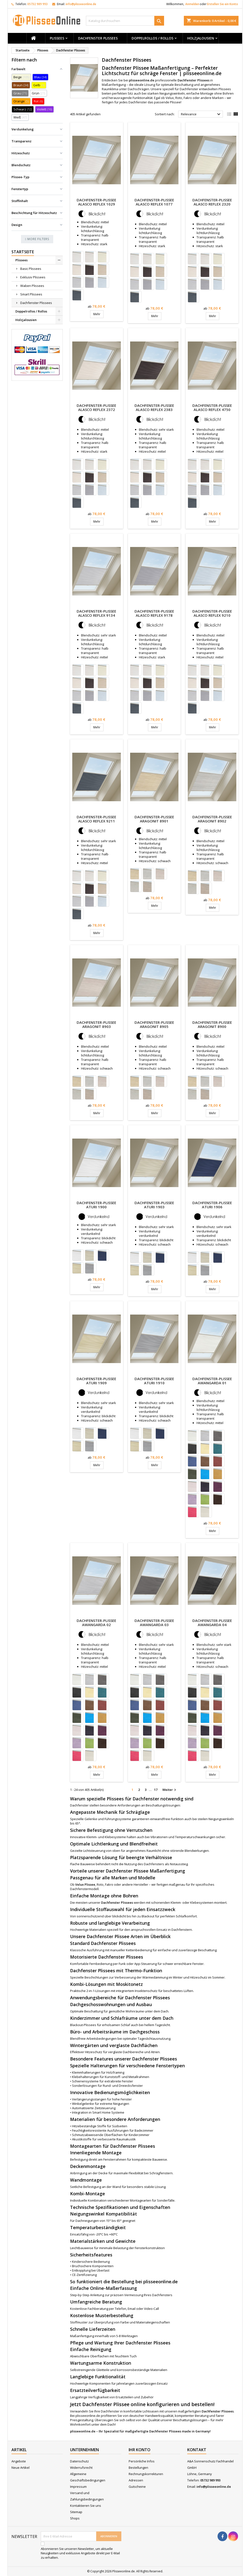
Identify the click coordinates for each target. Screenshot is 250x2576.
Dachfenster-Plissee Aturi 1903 (154, 1204)
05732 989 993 (37, 4)
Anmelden (192, 4)
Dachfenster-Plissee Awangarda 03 (154, 1622)
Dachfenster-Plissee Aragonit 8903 (96, 1024)
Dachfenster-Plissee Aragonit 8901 (154, 818)
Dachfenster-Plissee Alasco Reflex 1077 (154, 201)
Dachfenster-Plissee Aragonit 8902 (212, 818)
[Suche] (125, 21)
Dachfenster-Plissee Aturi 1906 (212, 1204)
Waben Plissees (32, 285)
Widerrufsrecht (81, 2467)
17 (155, 1789)
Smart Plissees (31, 294)
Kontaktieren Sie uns (85, 2505)
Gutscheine (137, 2486)
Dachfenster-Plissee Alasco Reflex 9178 (154, 613)
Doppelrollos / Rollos (152, 38)
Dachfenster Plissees (98, 38)
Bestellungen (138, 2467)
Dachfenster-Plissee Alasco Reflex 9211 (96, 818)
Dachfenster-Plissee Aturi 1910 (154, 1380)
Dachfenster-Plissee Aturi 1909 (96, 1380)
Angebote (18, 2461)
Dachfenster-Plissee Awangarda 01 (212, 1380)
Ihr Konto (139, 2449)
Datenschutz (79, 2461)
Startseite (22, 251)
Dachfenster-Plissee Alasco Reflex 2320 (212, 201)
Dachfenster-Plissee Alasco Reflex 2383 (154, 407)
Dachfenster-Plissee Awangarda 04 (212, 1622)
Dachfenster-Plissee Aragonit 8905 (154, 1024)
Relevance (201, 114)
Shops (75, 2518)
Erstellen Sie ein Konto (222, 4)
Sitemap (76, 2512)
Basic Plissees (30, 268)
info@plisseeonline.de (81, 4)
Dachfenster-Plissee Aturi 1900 (96, 1204)
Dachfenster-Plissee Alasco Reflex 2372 (96, 407)
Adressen (136, 2480)
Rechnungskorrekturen (146, 2474)
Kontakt (196, 2449)
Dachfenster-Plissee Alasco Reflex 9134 (96, 613)
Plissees (57, 38)
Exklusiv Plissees (32, 277)
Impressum (78, 2486)
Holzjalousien (200, 38)
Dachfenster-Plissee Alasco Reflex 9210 (212, 613)
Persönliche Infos (142, 2461)
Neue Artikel (20, 2467)
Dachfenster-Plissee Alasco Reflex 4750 (212, 407)
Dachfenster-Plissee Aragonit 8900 (212, 1024)
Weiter (169, 1789)
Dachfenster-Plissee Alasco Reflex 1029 (96, 201)
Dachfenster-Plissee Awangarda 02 (96, 1622)
